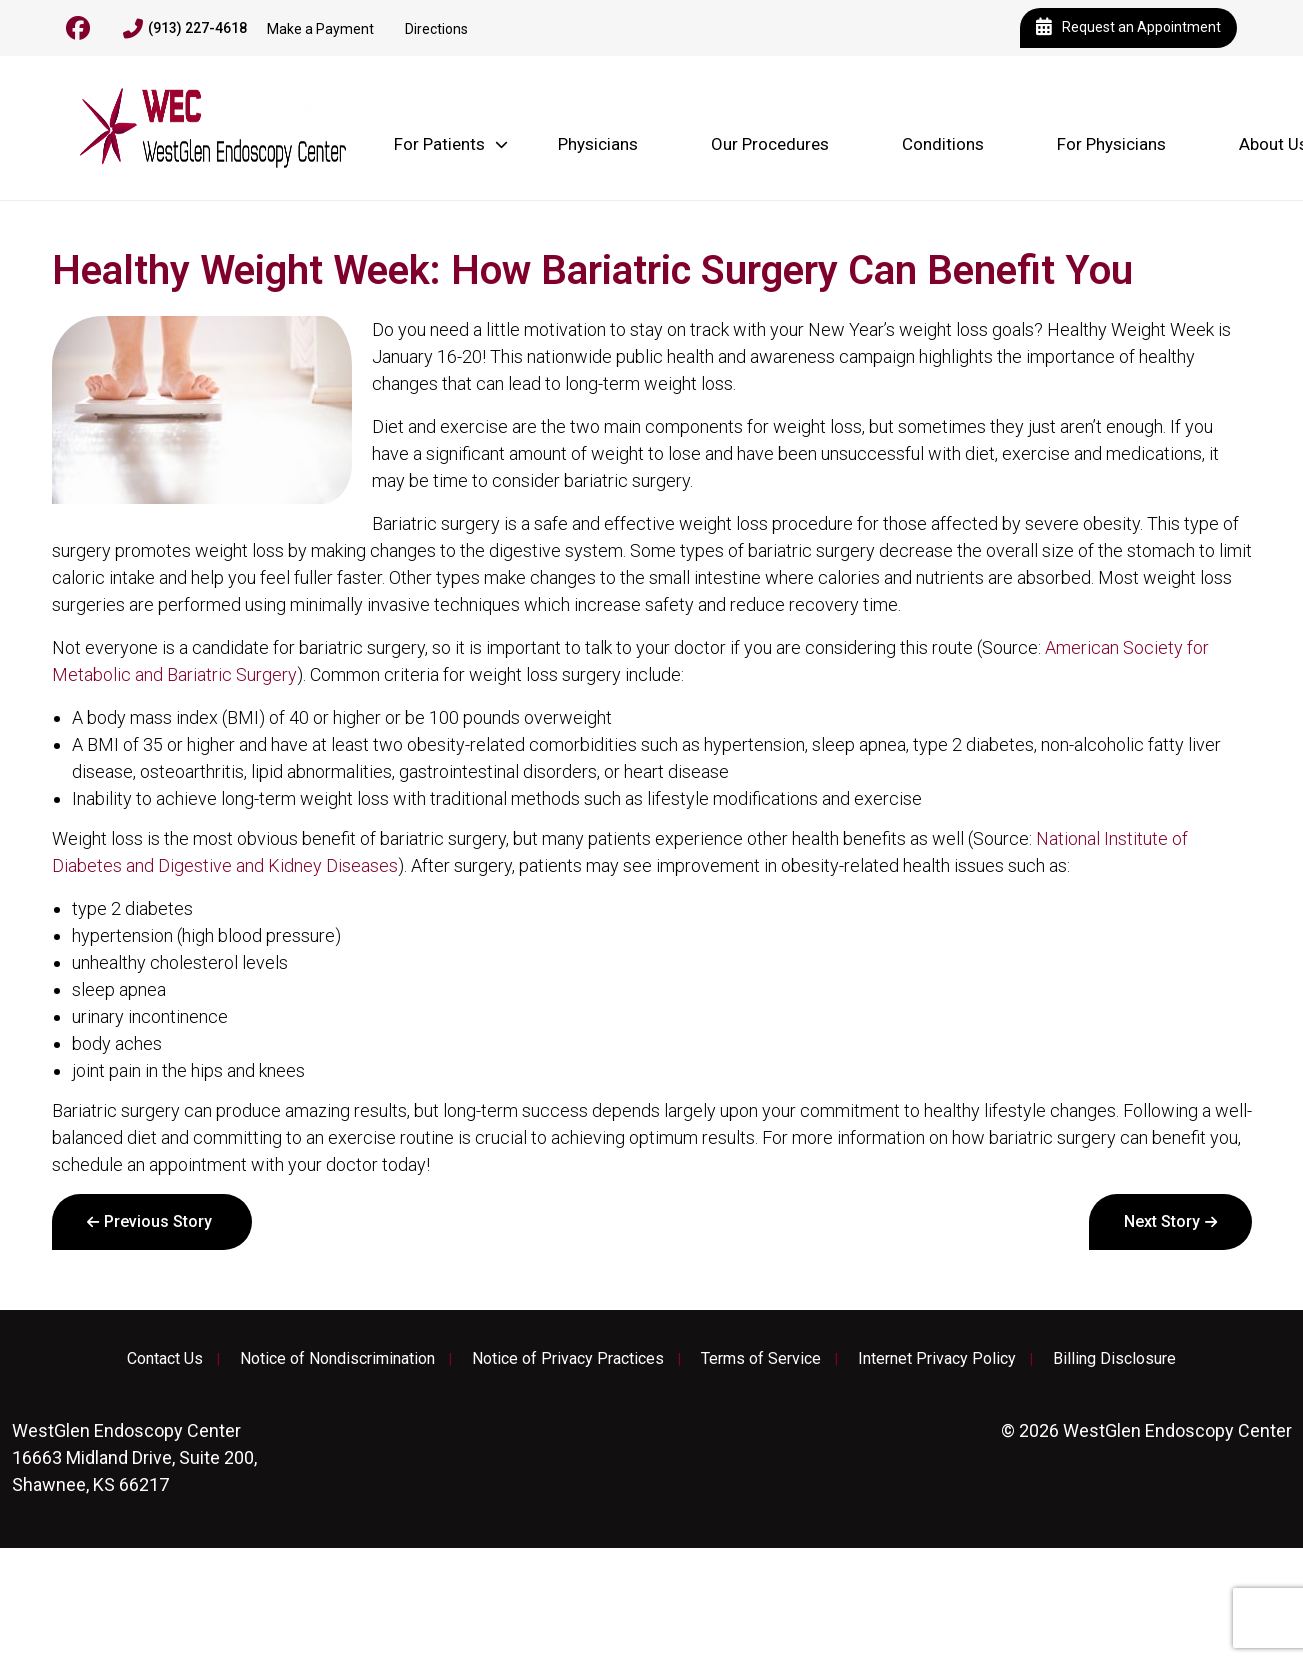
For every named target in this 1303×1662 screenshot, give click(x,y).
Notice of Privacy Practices (568, 1359)
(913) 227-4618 (185, 29)
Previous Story (158, 1221)
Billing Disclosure (1114, 1359)
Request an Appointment (1128, 28)
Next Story (1162, 1221)
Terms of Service (761, 1359)
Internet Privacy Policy (937, 1359)
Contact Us (165, 1359)
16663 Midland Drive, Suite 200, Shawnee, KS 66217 (134, 1457)
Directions (436, 29)
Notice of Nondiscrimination (337, 1359)
